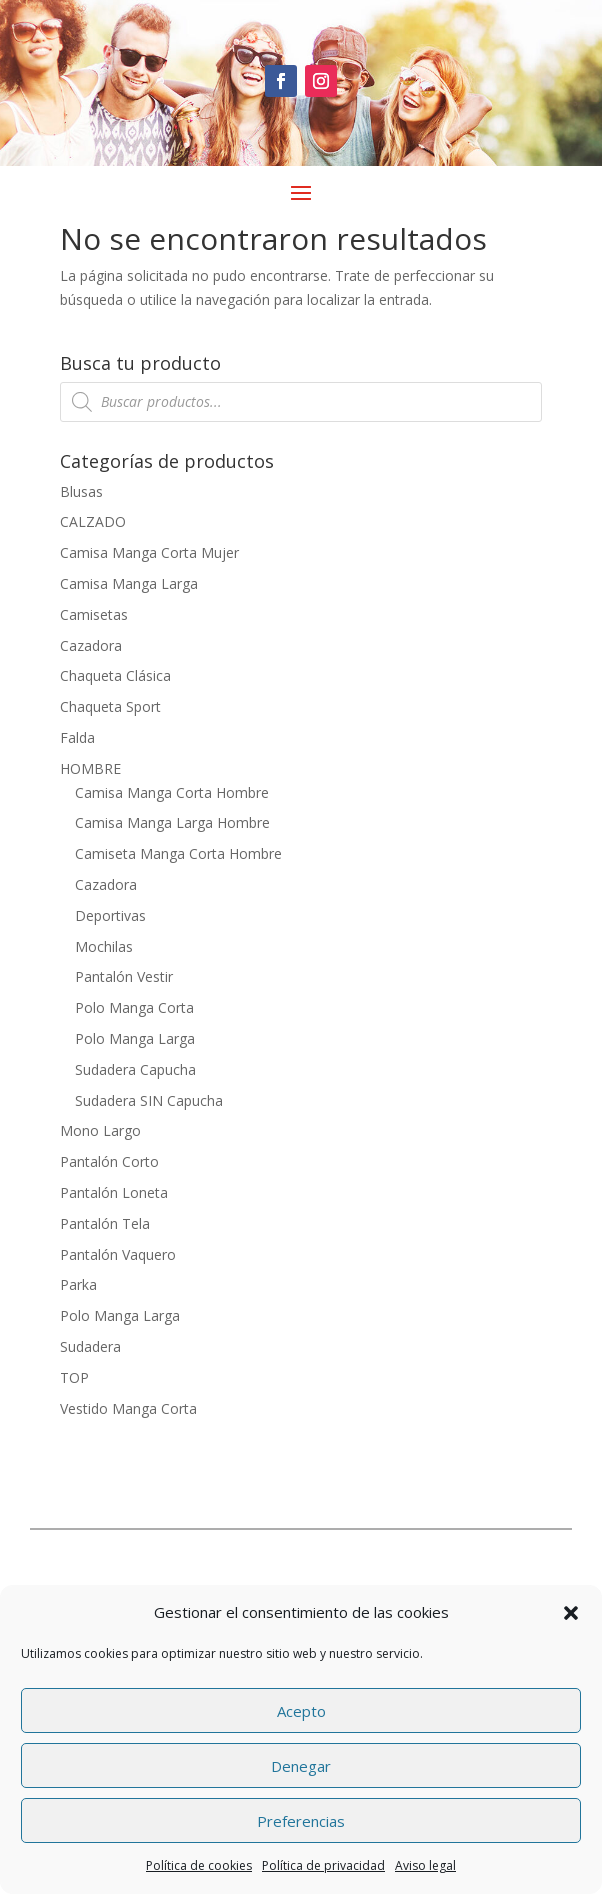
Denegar (301, 1766)
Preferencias (301, 1821)
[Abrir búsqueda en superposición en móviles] (301, 402)
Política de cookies (199, 1865)
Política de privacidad (323, 1865)
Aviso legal (425, 1865)
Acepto (301, 1711)
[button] (571, 1613)
